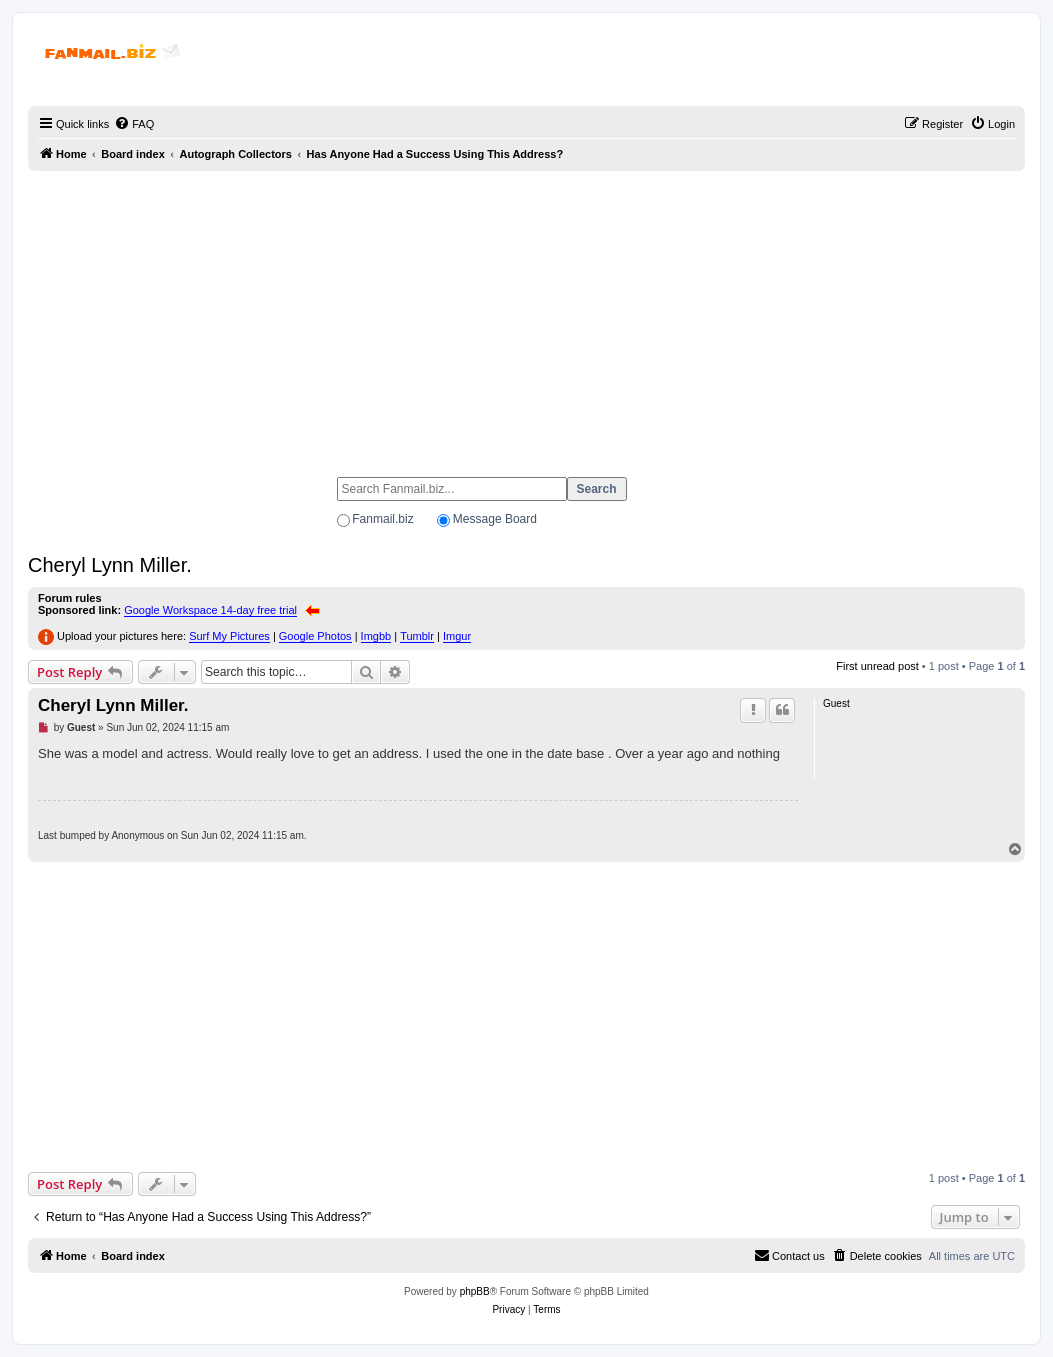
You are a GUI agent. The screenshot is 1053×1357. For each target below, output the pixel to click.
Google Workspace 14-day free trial (210, 610)
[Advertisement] (526, 315)
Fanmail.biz (382, 519)
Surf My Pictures (229, 636)
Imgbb (376, 636)
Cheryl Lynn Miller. (110, 565)
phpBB (475, 1291)
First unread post (877, 666)
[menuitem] (134, 124)
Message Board (495, 519)
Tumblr (417, 636)
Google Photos (315, 636)
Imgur (457, 636)
